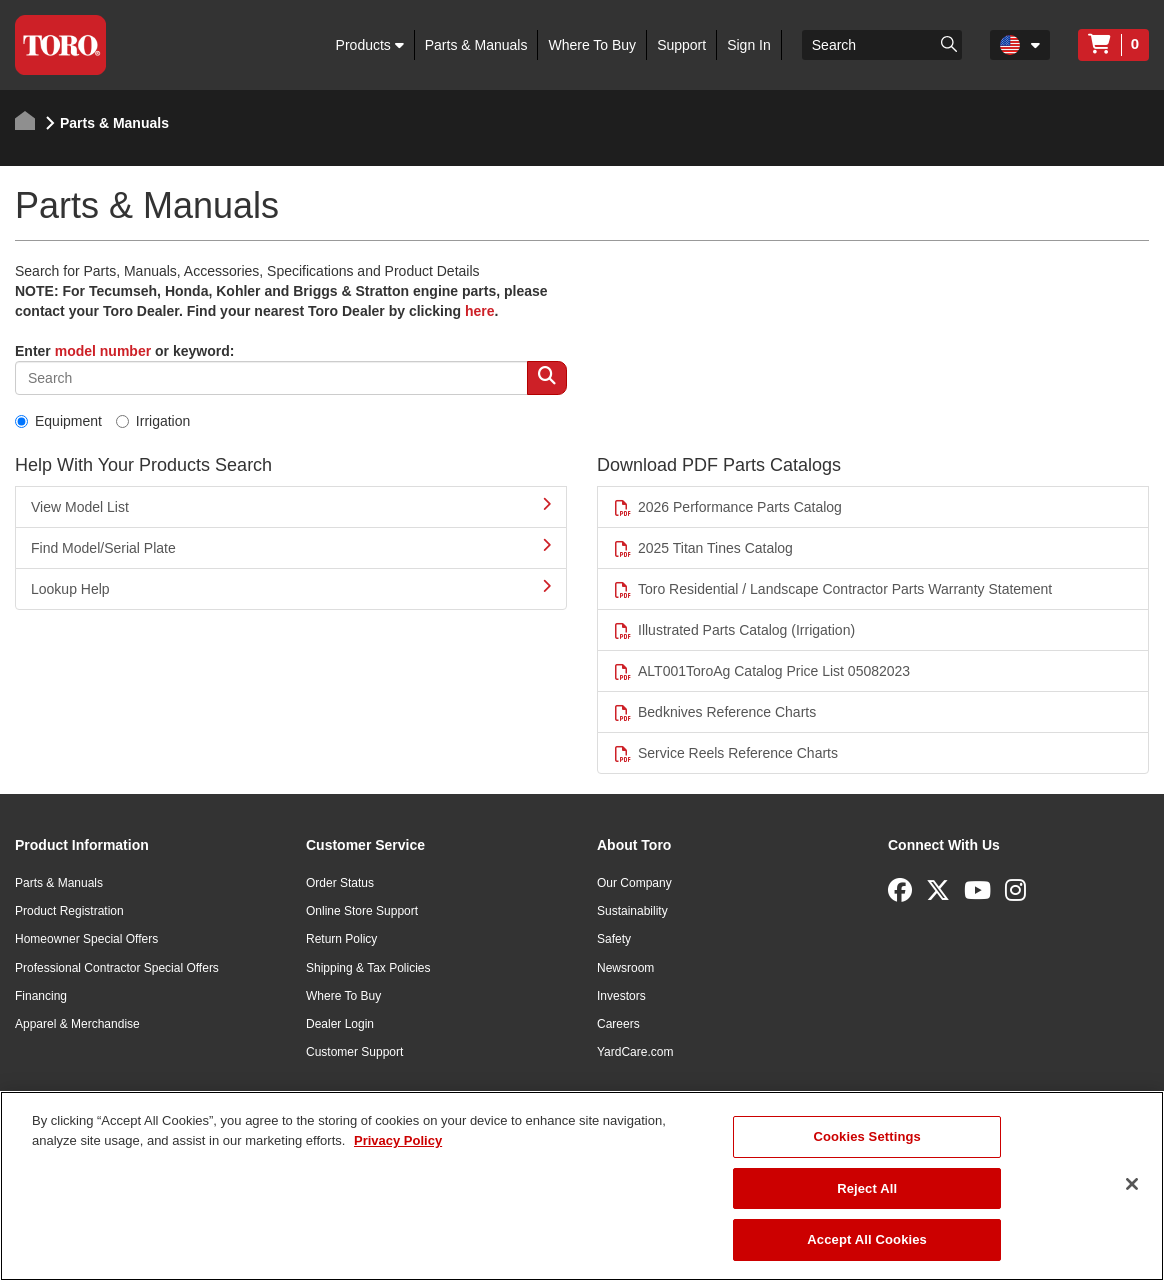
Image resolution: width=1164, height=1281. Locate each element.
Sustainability (632, 911)
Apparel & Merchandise (77, 1024)
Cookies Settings (867, 1136)
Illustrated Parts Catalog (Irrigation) (734, 630)
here (480, 311)
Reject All (867, 1188)
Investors (621, 996)
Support (681, 45)
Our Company (634, 883)
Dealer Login (340, 1024)
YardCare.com (635, 1052)
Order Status (340, 883)
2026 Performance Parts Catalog (727, 507)
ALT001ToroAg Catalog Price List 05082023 (761, 671)
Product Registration (69, 911)
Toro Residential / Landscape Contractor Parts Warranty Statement (832, 589)
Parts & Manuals (476, 45)
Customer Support (354, 1052)
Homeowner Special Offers (86, 939)
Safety (614, 939)
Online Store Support (362, 911)
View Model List (291, 506)
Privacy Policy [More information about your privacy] (398, 1140)
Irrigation (153, 421)
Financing (41, 996)
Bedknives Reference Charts (714, 712)
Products (370, 45)
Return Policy (341, 939)
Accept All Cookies (867, 1239)
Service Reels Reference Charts (725, 753)
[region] (582, 1186)
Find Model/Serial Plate (291, 547)
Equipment (58, 421)
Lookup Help (291, 588)
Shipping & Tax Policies (368, 968)
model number (103, 351)
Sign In (749, 45)
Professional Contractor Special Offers (117, 968)
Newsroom (625, 968)
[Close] (1132, 1184)
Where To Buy (592, 45)
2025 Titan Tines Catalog (703, 548)
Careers (618, 1024)
